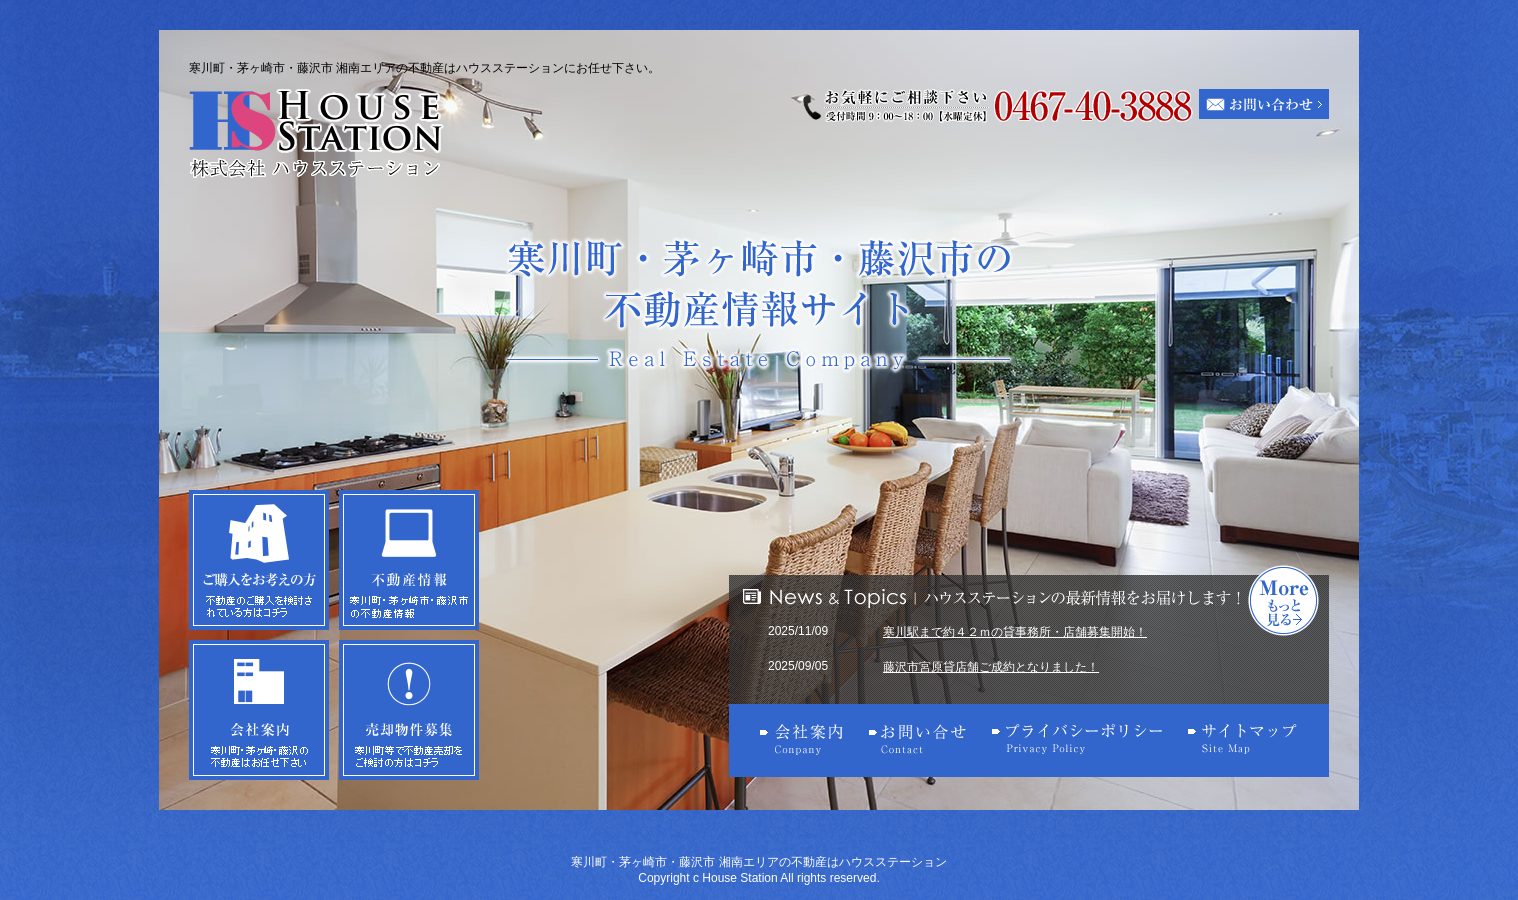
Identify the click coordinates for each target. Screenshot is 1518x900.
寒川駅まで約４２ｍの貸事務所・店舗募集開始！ (1015, 632)
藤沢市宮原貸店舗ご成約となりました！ (991, 667)
